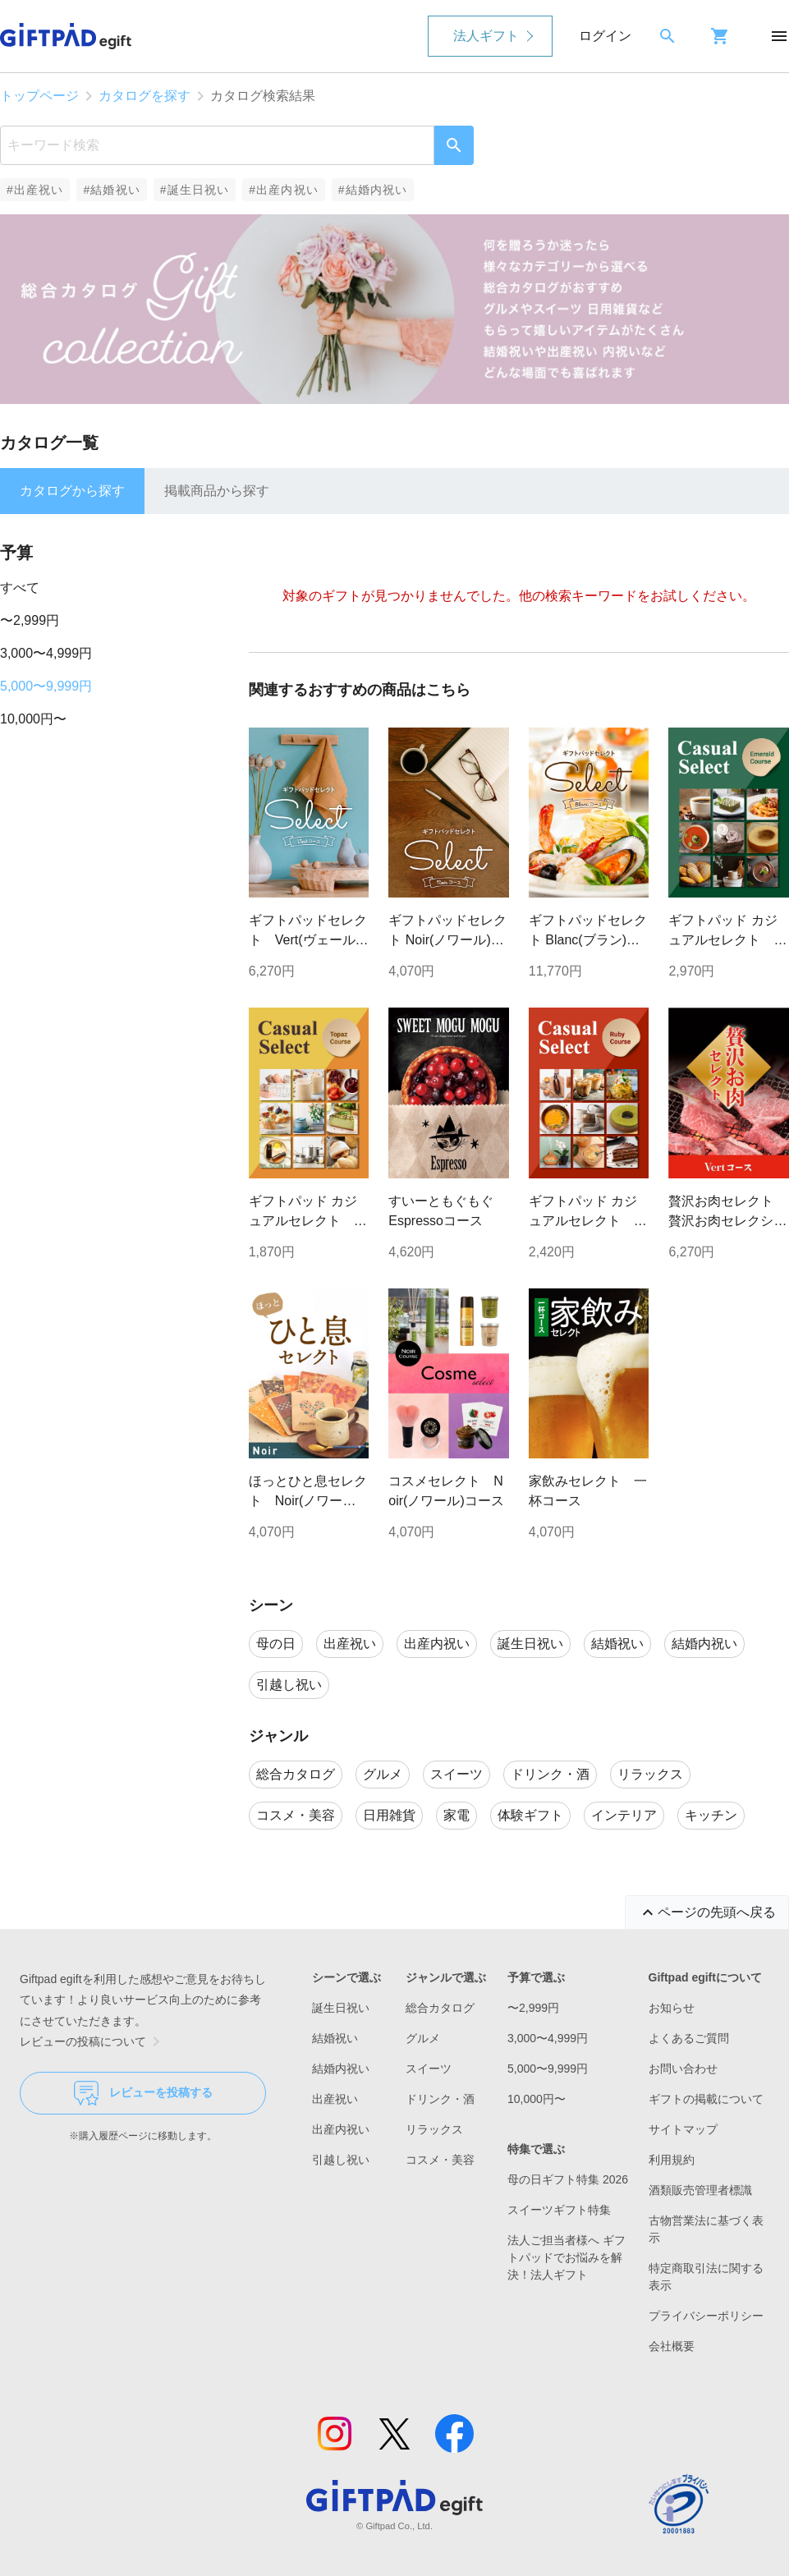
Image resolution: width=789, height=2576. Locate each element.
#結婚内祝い (373, 189)
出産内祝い (340, 2129)
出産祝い (335, 2098)
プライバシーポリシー (706, 2315)
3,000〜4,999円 (46, 653)
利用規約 (672, 2159)
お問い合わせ (683, 2068)
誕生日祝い (340, 2007)
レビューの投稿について (93, 2041)
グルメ (423, 2038)
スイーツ (429, 2068)
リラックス (434, 2129)
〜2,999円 (29, 620)
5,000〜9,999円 (46, 686)
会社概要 (672, 2346)
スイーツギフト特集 (559, 2209)
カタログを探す (144, 96)
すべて (19, 588)
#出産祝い (35, 189)
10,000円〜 (33, 719)
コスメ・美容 (440, 2159)
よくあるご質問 (689, 2038)
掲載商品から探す (216, 491)
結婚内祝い (340, 2068)
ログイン (605, 36)
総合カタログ (440, 2007)
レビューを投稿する (143, 2093)
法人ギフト (486, 36)
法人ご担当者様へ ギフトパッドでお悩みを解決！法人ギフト (566, 2257)
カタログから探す (72, 491)
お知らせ (672, 2007)
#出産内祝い (284, 189)
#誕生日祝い (195, 189)
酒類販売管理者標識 (700, 2190)
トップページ (39, 96)
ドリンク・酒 (440, 2098)
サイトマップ (683, 2129)
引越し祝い (340, 2159)
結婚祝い (335, 2038)
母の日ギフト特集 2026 (567, 2179)
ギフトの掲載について (706, 2098)
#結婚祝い (111, 189)
